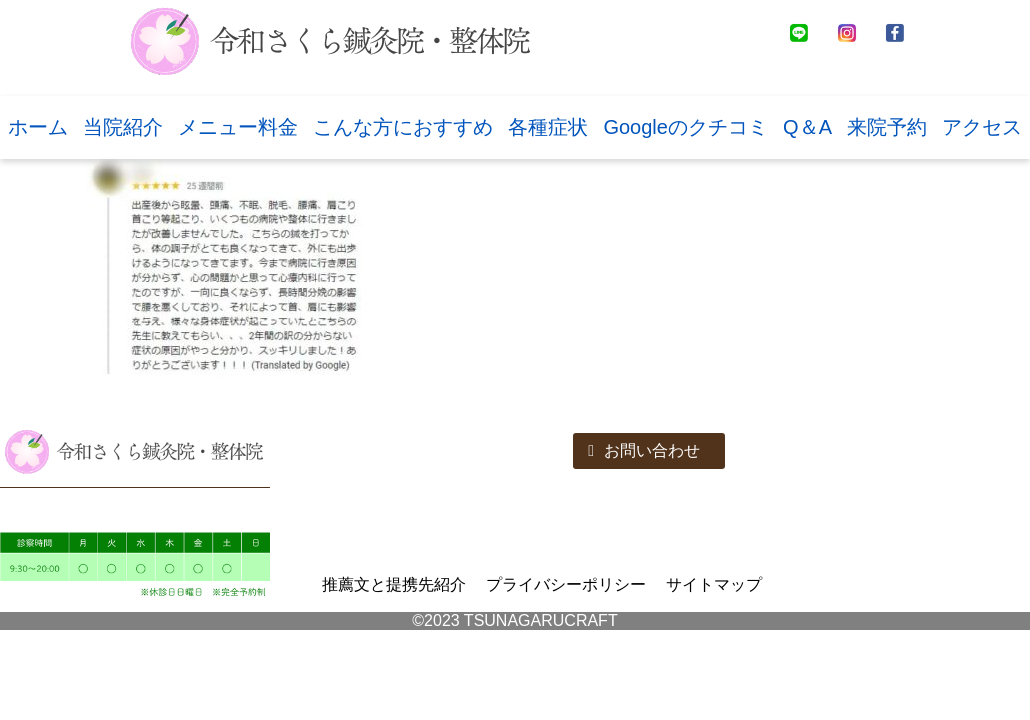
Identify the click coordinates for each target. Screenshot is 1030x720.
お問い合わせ (644, 450)
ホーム (38, 127)
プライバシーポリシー (566, 584)
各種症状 (548, 127)
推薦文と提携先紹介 (394, 584)
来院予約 (887, 127)
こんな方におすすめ (403, 127)
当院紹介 (123, 127)
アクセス (982, 127)
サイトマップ (714, 584)
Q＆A (807, 127)
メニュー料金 (238, 127)
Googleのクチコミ (685, 127)
